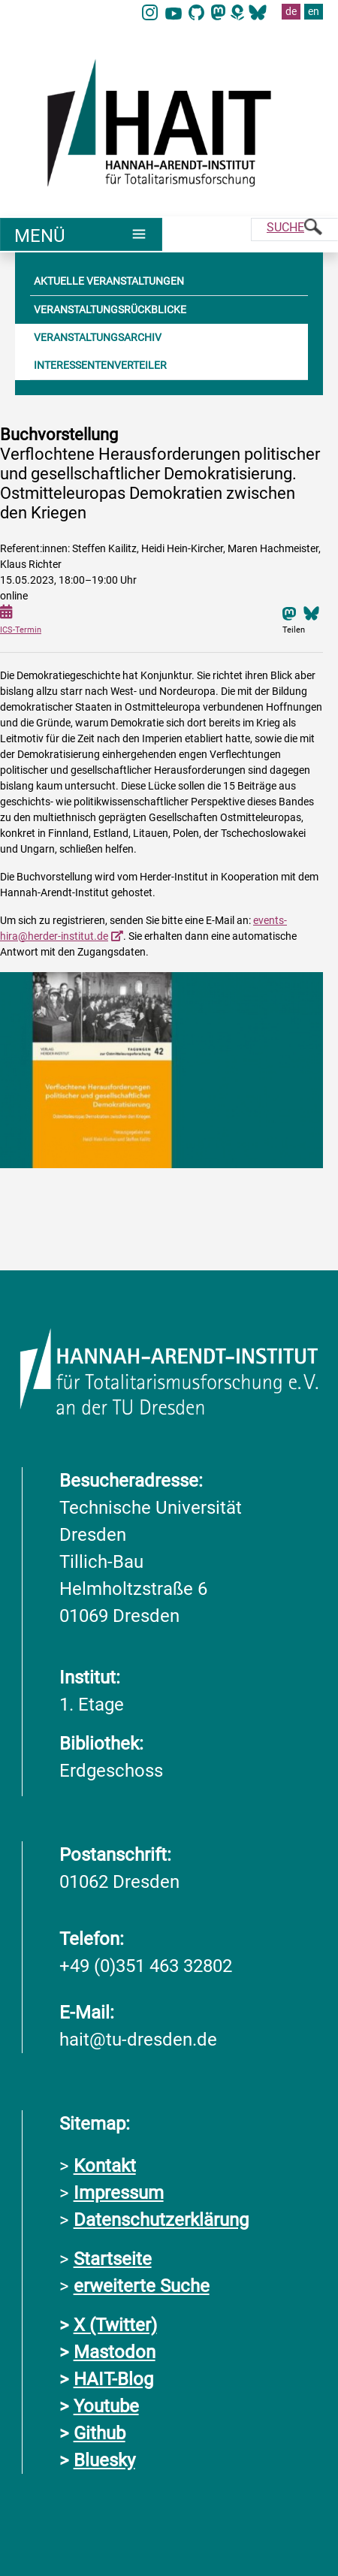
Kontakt (105, 2165)
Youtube (106, 2406)
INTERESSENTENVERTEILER (100, 365)
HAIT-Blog (113, 2379)
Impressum (119, 2192)
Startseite (113, 2258)
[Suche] (294, 229)
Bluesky (104, 2460)
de (291, 11)
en (313, 11)
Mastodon (114, 2352)
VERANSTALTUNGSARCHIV (97, 337)
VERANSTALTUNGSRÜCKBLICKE (110, 310)
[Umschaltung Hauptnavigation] (81, 234)
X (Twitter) (115, 2325)
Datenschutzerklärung (161, 2219)
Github (99, 2433)
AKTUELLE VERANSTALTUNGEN (109, 281)
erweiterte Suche (142, 2286)
